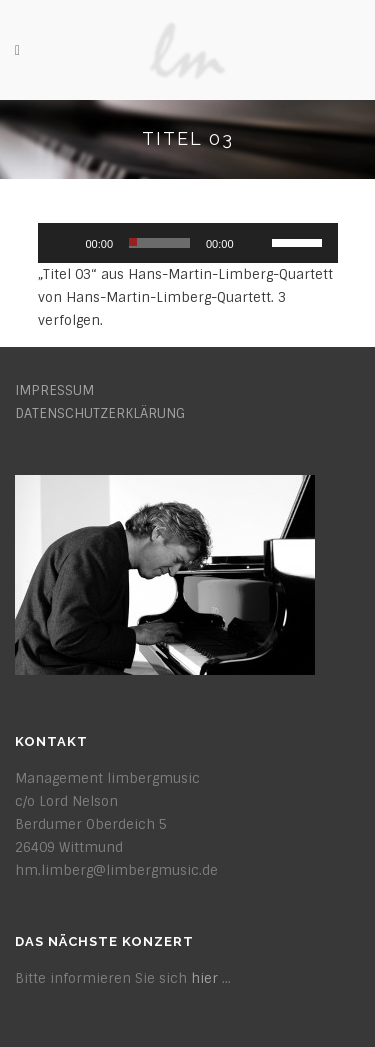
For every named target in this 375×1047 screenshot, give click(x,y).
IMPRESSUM (54, 390)
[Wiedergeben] (64, 243)
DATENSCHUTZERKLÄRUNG (100, 413)
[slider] (159, 243)
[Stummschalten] (256, 243)
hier (204, 978)
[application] (188, 243)
